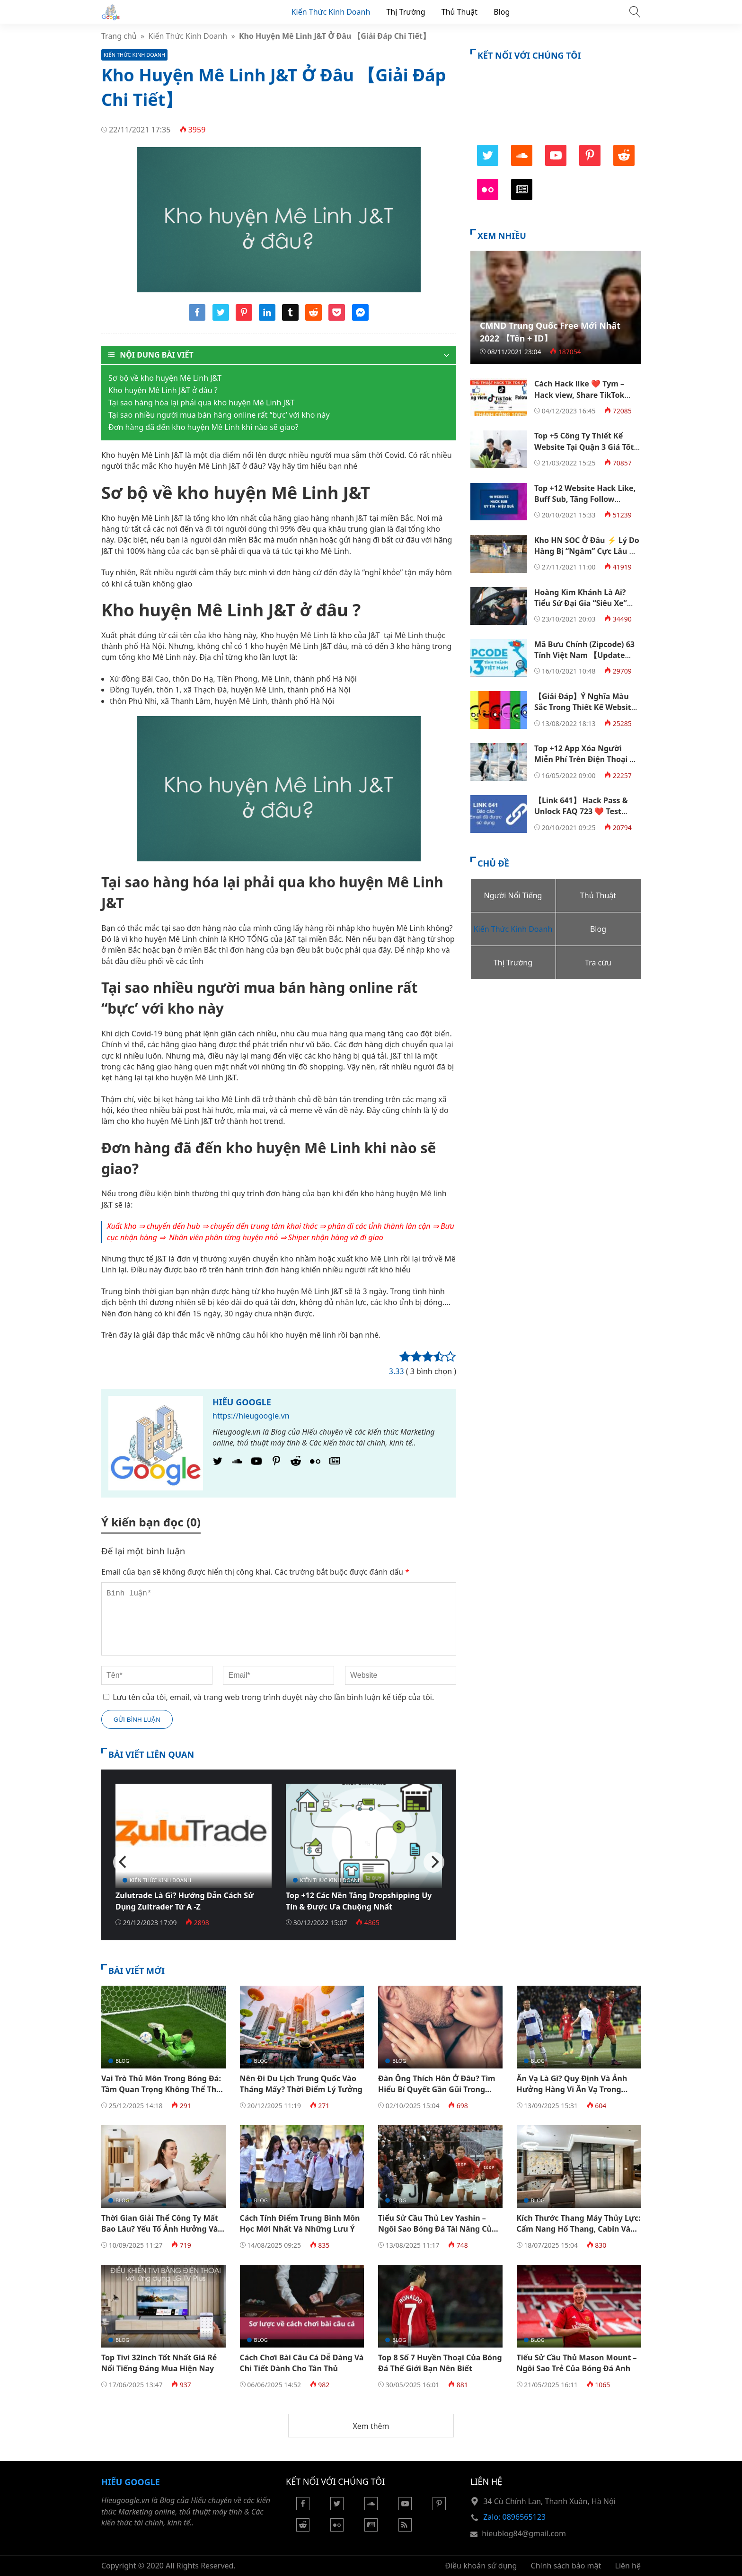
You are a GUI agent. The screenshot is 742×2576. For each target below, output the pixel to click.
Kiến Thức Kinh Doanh (331, 12)
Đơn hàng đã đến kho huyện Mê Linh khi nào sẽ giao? (203, 427)
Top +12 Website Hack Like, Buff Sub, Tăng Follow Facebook (585, 499)
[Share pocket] (336, 318)
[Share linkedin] (267, 318)
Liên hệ (628, 2565)
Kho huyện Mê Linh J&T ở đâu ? (163, 390)
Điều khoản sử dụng (481, 2565)
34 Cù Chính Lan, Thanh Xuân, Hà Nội (549, 2501)
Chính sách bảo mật (566, 2565)
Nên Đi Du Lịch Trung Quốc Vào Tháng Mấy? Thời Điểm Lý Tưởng (301, 2083)
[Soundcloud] (371, 2507)
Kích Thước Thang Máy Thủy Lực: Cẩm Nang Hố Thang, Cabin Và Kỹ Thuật (579, 2229)
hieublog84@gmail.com (524, 2533)
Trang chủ (119, 36)
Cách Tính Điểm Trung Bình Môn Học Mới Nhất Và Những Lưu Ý (300, 2223)
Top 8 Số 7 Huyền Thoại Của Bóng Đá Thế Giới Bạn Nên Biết (440, 2363)
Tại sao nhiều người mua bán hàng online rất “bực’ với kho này (219, 415)
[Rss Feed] (405, 2528)
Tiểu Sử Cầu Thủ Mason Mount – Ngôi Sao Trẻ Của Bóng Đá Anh (577, 2363)
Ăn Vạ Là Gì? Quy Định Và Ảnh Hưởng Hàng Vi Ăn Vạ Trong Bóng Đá (572, 2089)
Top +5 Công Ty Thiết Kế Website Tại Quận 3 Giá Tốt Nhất (584, 446)
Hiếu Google (241, 1402)
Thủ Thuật (459, 12)
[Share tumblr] (290, 318)
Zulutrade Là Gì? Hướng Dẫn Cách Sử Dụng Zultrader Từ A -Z (184, 1900)
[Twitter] (217, 1463)
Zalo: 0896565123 (514, 2517)
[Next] (434, 1862)
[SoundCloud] (237, 1463)
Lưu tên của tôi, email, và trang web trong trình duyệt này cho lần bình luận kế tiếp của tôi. (273, 1697)
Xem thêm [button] (371, 2426)
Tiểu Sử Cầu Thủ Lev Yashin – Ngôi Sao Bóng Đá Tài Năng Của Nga (437, 2229)
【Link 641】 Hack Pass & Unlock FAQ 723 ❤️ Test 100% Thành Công (581, 811)
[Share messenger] (360, 318)
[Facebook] (302, 2507)
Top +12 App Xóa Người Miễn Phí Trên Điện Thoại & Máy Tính (584, 759)
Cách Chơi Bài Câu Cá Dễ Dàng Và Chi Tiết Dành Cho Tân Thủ (302, 2363)
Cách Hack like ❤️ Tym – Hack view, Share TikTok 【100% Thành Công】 (579, 394)
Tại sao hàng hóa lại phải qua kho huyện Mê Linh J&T (202, 402)
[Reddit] (296, 1463)
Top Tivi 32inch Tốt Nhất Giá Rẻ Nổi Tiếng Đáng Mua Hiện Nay (159, 2363)
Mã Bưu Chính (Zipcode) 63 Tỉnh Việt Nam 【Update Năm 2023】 (584, 655)
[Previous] (123, 1862)
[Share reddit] (313, 318)
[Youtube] (256, 1463)
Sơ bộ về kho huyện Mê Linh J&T (164, 378)
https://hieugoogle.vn (251, 1416)
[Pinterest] (276, 1463)
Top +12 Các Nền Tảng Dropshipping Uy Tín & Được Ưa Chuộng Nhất (359, 1900)
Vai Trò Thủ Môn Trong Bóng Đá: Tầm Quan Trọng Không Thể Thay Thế (163, 2089)
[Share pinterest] (244, 318)
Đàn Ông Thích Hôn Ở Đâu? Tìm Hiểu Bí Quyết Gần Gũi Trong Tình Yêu (436, 2089)
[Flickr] (315, 1463)
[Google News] (334, 1463)
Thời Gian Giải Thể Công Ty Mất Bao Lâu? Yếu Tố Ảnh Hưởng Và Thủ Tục (159, 2229)
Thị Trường (405, 12)
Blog (502, 12)
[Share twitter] (220, 318)
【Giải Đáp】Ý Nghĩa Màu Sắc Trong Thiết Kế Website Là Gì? (585, 707)
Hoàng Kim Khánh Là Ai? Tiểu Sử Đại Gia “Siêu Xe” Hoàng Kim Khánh (580, 603)
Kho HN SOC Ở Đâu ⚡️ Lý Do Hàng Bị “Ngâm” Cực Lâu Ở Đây (586, 551)
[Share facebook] (197, 318)
